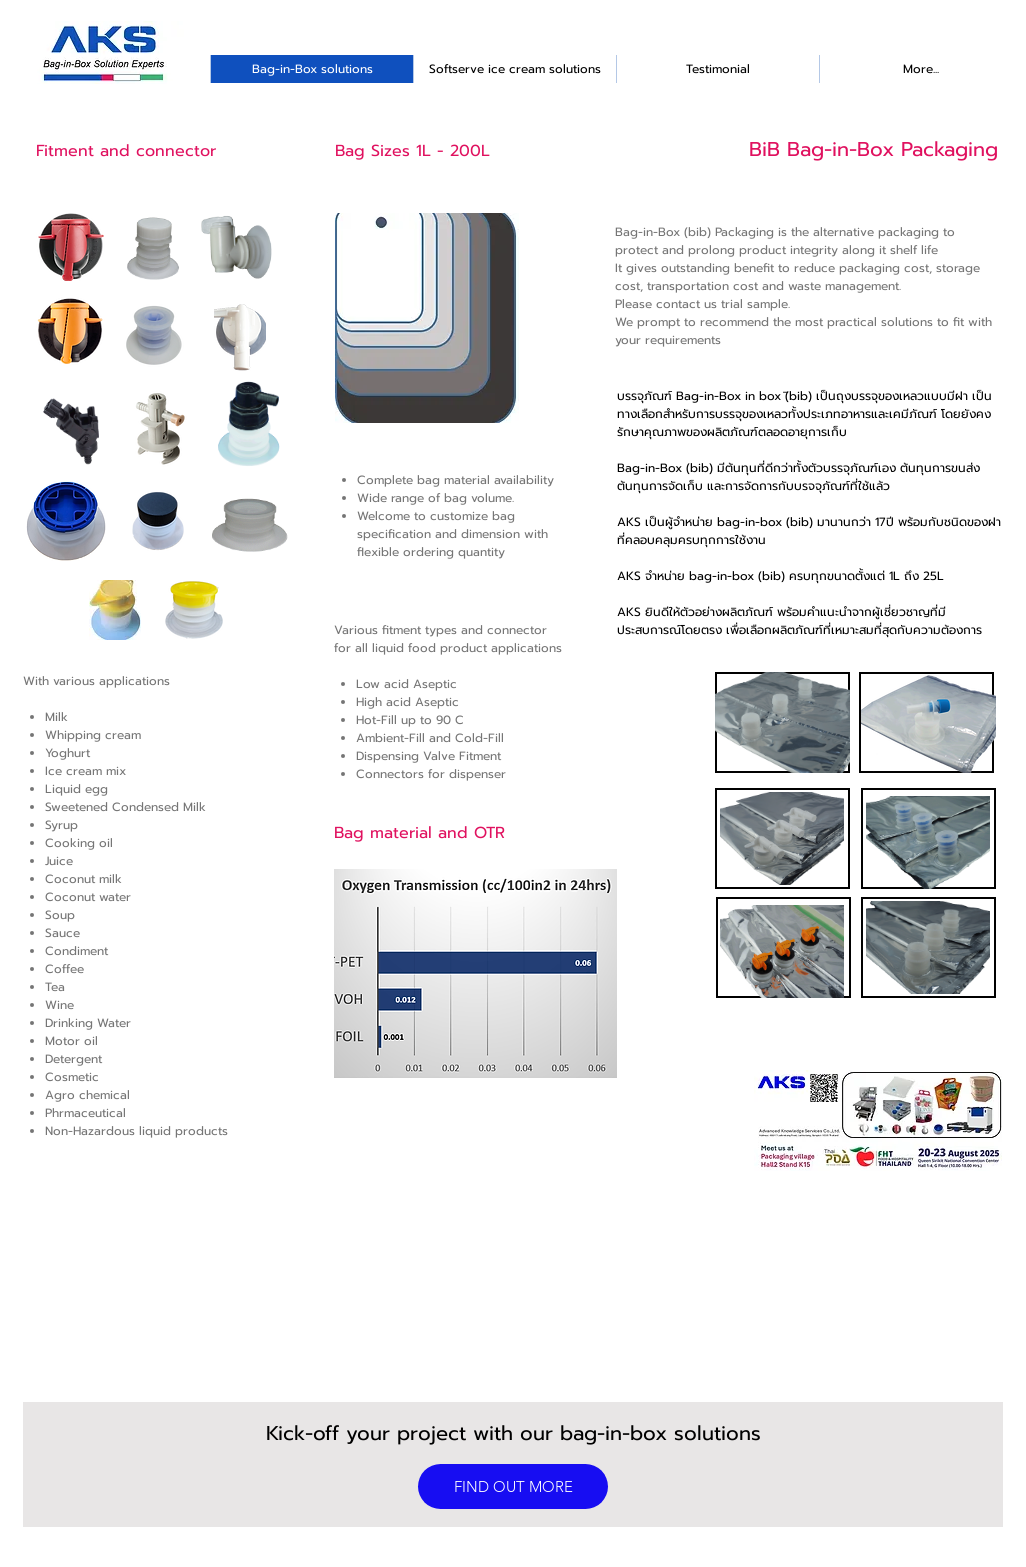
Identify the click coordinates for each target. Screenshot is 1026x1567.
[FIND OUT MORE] (513, 1486)
